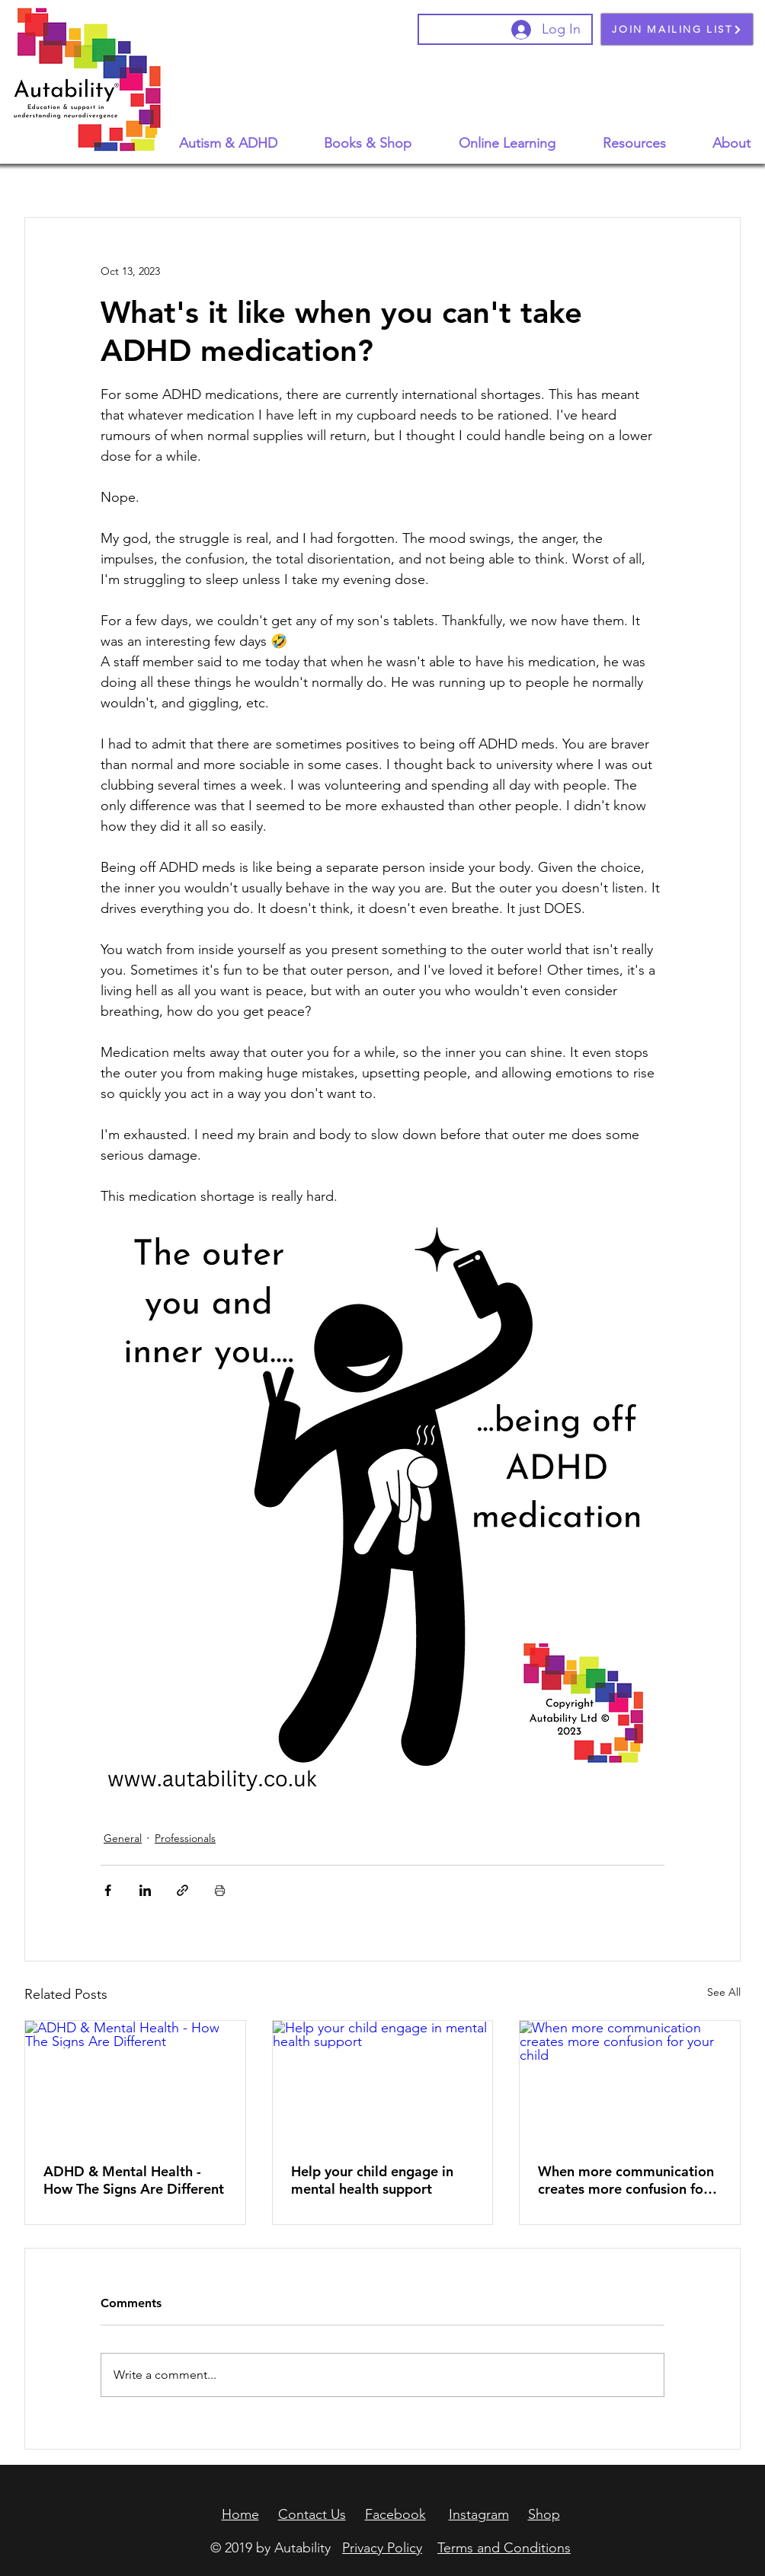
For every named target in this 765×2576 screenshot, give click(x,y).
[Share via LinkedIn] (145, 1890)
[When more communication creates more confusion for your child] (630, 2082)
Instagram (479, 2514)
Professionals (185, 1838)
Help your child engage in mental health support (372, 2180)
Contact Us (312, 2514)
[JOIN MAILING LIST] (677, 29)
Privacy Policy (382, 2547)
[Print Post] (220, 1890)
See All (724, 1992)
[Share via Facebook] (108, 1890)
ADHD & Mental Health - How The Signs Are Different (133, 2180)
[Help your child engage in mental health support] (383, 2082)
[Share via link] (182, 1890)
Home (240, 2514)
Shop (544, 2514)
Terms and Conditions (504, 2547)
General (123, 1838)
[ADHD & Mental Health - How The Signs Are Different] (135, 2082)
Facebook (395, 2514)
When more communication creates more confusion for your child (626, 2180)
